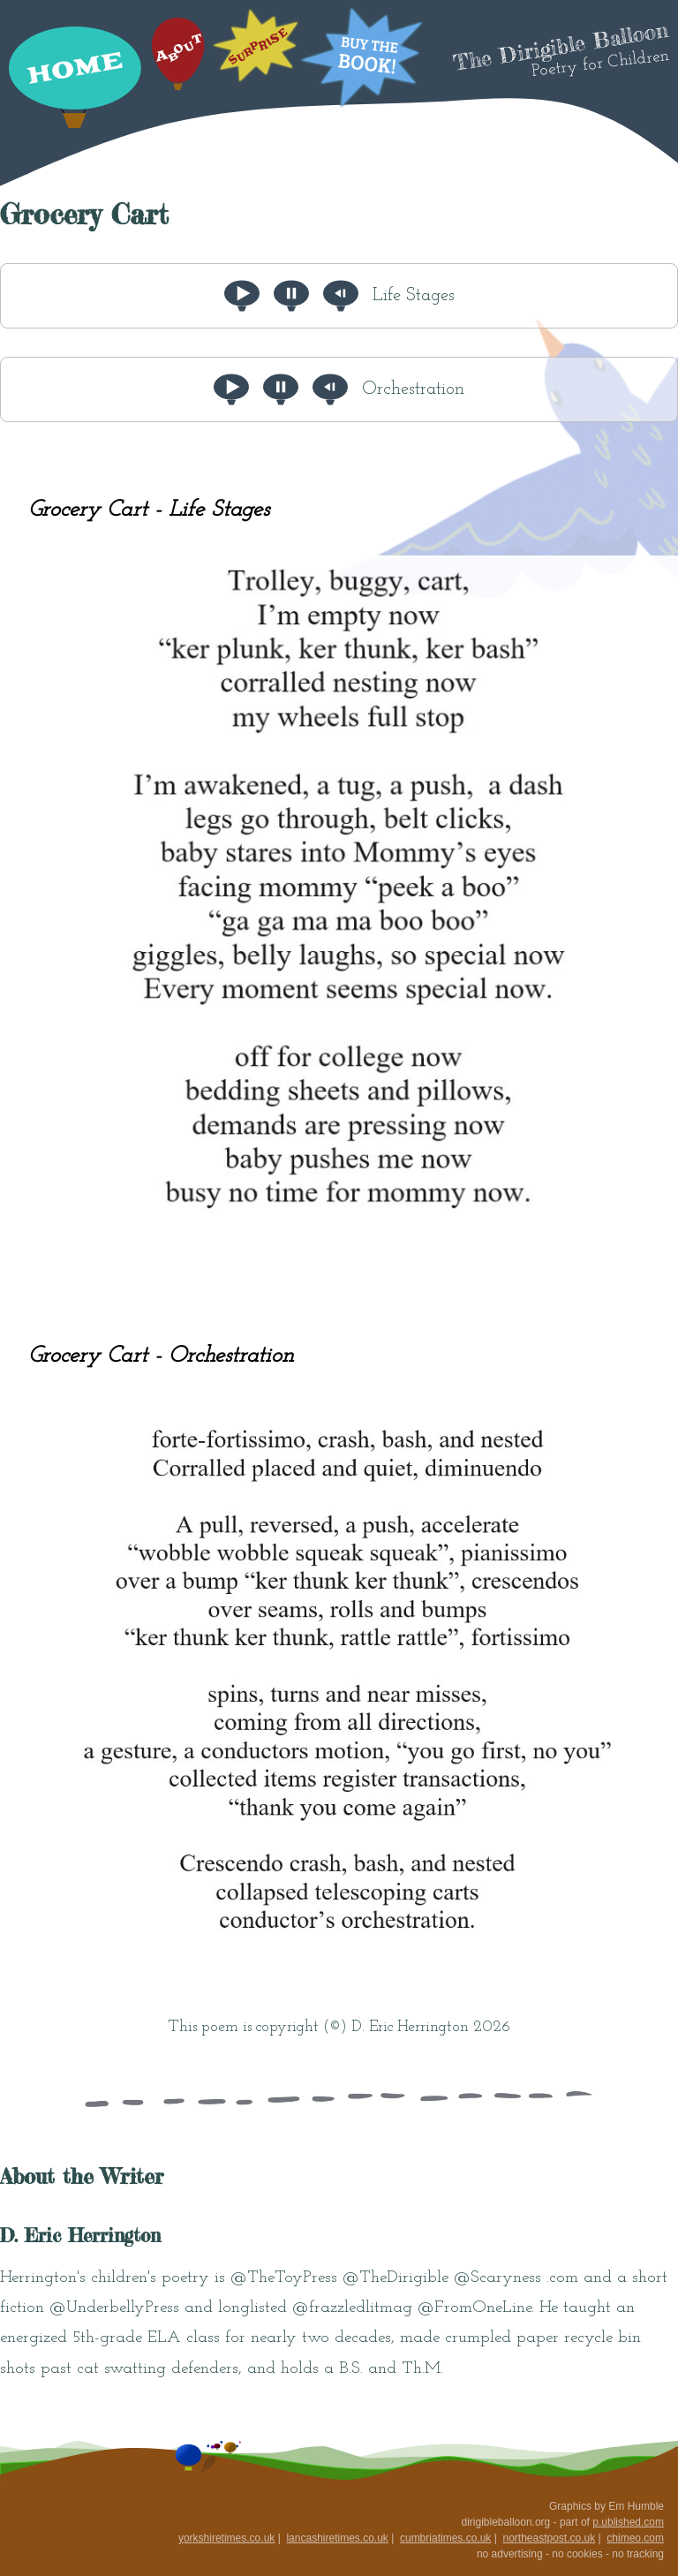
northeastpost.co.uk (548, 2538)
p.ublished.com (628, 2522)
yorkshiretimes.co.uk (226, 2538)
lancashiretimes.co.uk (337, 2538)
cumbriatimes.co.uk (445, 2538)
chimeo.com (635, 2538)
